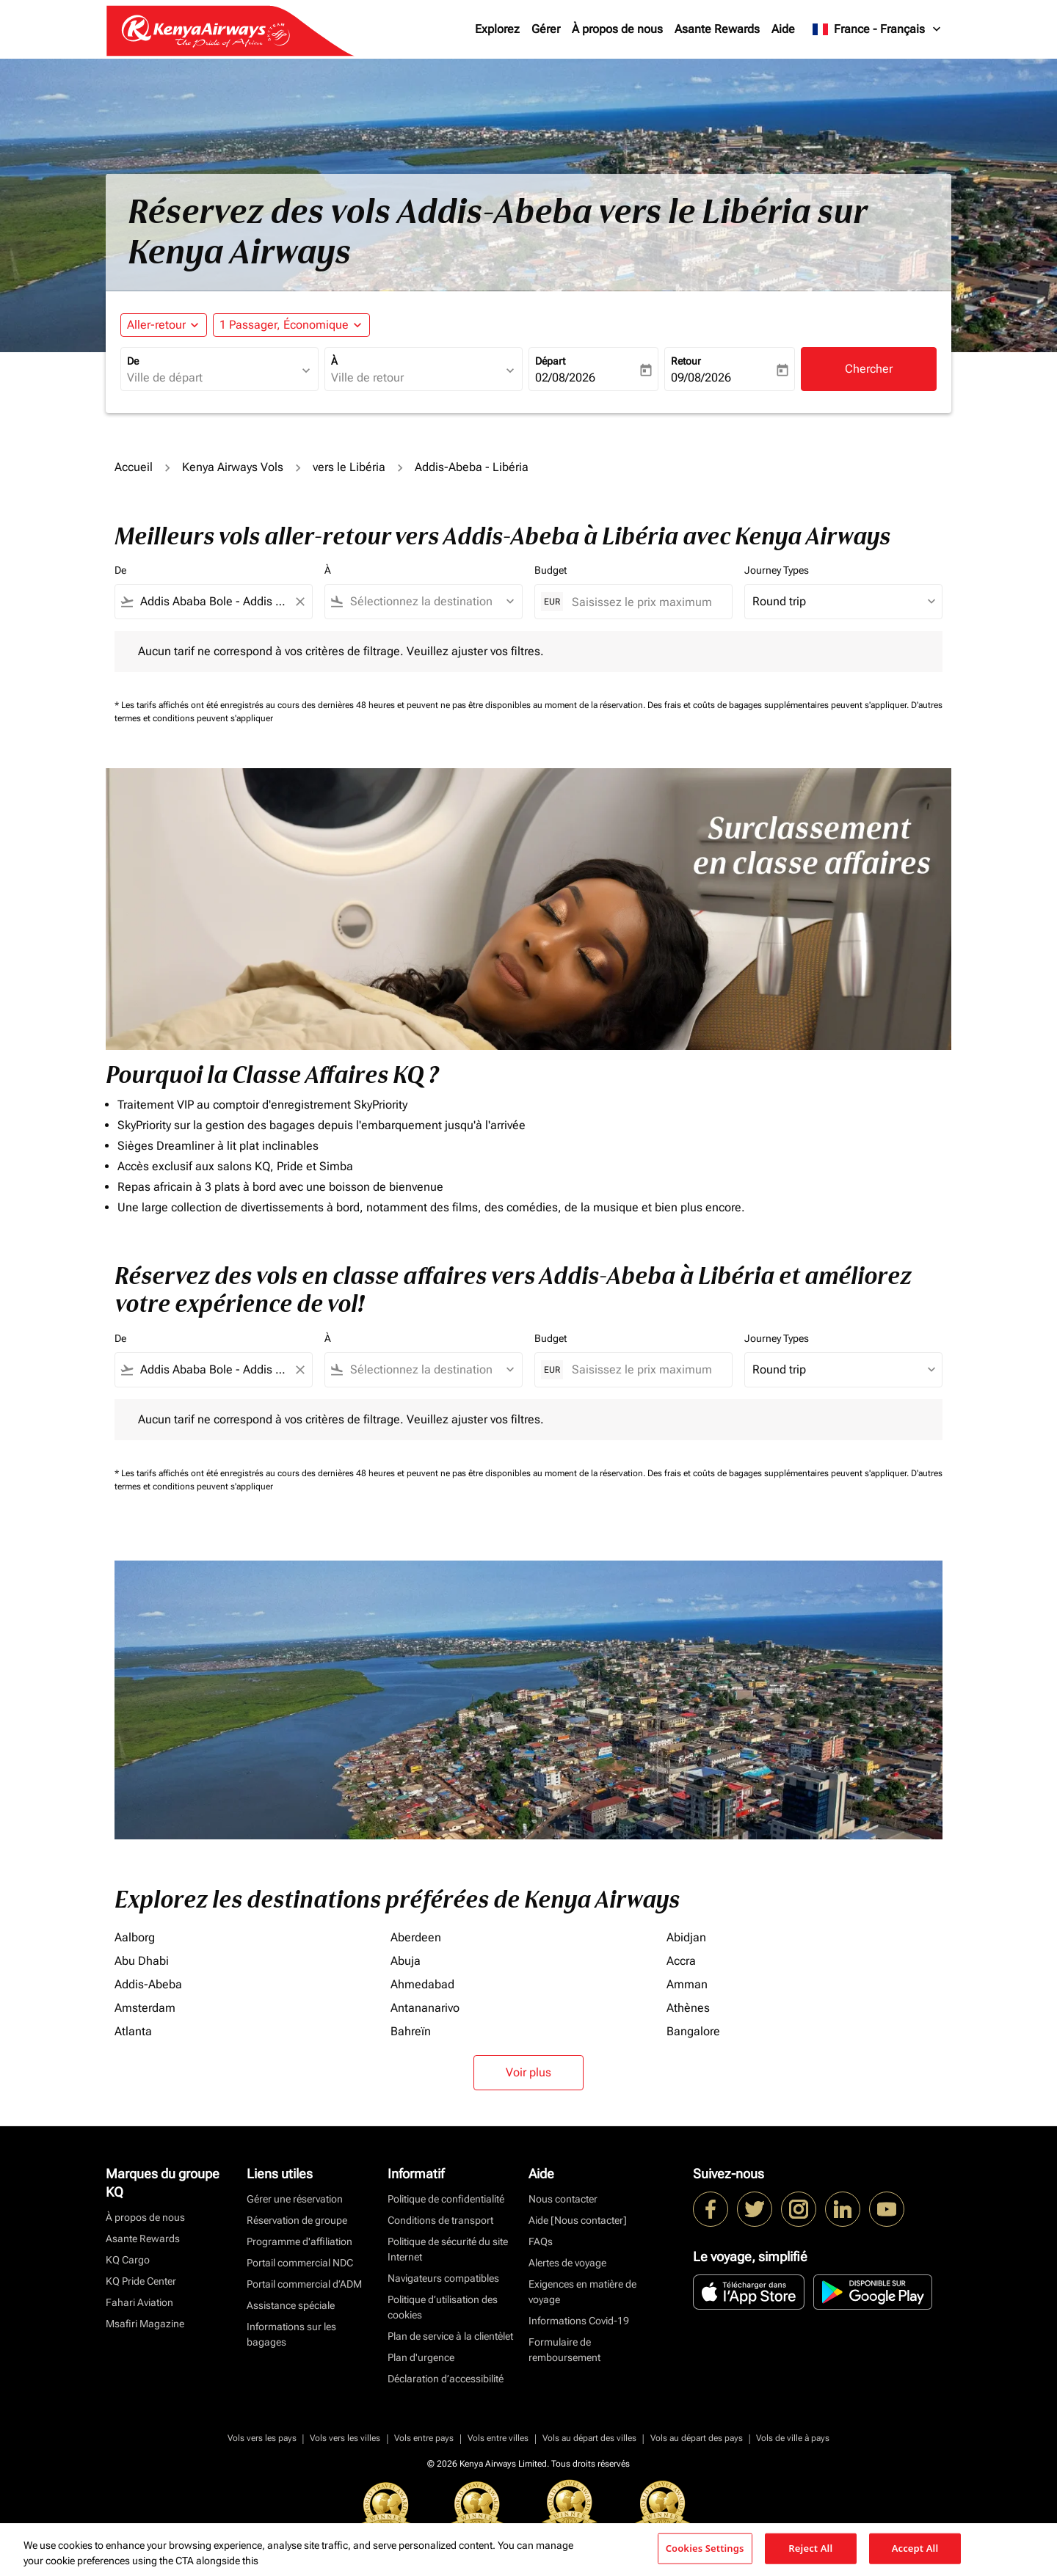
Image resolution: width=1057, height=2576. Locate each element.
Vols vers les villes (345, 2438)
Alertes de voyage (567, 2263)
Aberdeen (416, 1937)
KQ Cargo (128, 2260)
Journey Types (776, 570)
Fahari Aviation (139, 2302)
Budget (550, 570)
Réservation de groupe (297, 2220)
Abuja (406, 1961)
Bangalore (693, 2031)
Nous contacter (562, 2199)
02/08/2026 (565, 377)
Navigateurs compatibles (443, 2278)
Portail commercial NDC (300, 2263)
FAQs (540, 2241)
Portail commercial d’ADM (304, 2284)
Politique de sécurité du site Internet (448, 2249)
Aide (783, 29)
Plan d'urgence (421, 2357)
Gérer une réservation (295, 2199)
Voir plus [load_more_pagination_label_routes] (528, 2072)
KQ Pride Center (141, 2281)
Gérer (545, 29)
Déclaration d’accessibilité (446, 2379)
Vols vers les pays (262, 2438)
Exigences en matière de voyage (582, 2291)
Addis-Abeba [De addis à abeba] (148, 1984)
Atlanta (133, 2031)
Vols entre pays (424, 2438)
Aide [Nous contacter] (577, 2220)
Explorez (497, 29)
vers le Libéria (349, 467)
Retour (686, 361)
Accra (681, 1961)
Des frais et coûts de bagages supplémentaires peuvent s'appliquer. (779, 705)
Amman (687, 1984)
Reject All (810, 2548)
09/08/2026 (701, 377)
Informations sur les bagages (291, 2334)
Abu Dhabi (142, 1961)
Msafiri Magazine (145, 2323)
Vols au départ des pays (696, 2438)
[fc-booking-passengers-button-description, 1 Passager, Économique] (284, 325)
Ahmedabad (422, 1984)
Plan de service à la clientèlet (450, 2336)
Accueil (134, 467)
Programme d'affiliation (299, 2241)
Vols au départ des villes (589, 2438)
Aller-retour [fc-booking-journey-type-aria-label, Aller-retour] (156, 325)
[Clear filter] (299, 602)
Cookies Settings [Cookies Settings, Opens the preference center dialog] (705, 2548)
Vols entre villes (498, 2438)
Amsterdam (145, 2008)
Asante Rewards (717, 29)
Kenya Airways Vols (232, 467)
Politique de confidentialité (446, 2199)
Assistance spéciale (291, 2305)
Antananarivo (425, 2008)
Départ (550, 361)
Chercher (869, 369)
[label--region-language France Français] (877, 29)
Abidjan (686, 1937)
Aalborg (135, 1937)
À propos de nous (617, 29)
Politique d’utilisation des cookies (443, 2307)
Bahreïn (411, 2031)
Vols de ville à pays (792, 2438)
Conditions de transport (440, 2220)
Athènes (688, 2008)
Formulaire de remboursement (564, 2349)
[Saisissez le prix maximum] (644, 602)
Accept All (915, 2548)
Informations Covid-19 (578, 2321)
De (133, 361)
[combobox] (212, 378)
